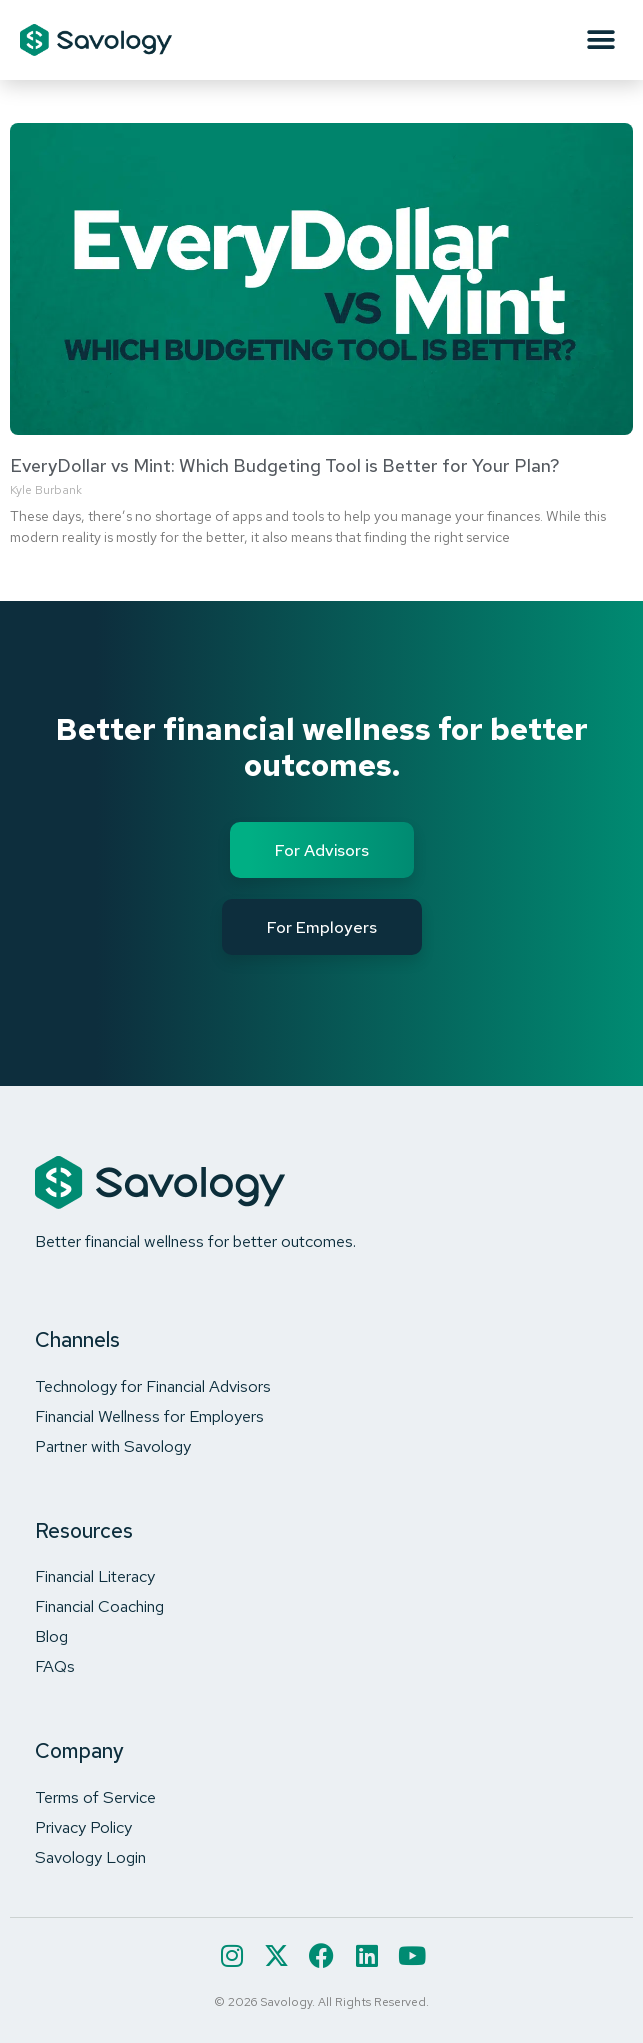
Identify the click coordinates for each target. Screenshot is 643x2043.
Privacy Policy (83, 1827)
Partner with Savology (113, 1446)
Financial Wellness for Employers (149, 1416)
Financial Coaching (99, 1606)
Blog (51, 1636)
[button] (600, 40)
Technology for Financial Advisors (153, 1386)
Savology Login (90, 1857)
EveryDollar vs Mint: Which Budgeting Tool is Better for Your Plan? (285, 465)
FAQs (55, 1666)
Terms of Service (95, 1797)
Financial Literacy (95, 1576)
